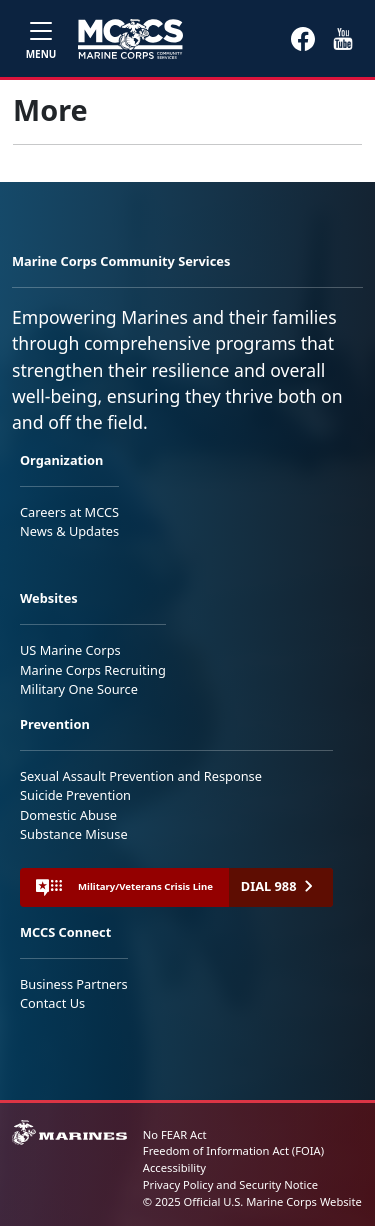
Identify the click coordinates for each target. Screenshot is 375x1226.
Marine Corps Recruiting (93, 670)
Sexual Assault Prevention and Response (141, 776)
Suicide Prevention (75, 795)
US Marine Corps (70, 650)
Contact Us (52, 1003)
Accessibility (174, 1167)
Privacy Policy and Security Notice (230, 1184)
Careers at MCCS (69, 512)
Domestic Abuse (68, 815)
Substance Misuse (74, 834)
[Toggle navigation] (41, 38)
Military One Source (79, 689)
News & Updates (69, 531)
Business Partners (74, 984)
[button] (303, 38)
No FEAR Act (175, 1134)
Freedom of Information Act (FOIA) (233, 1150)
